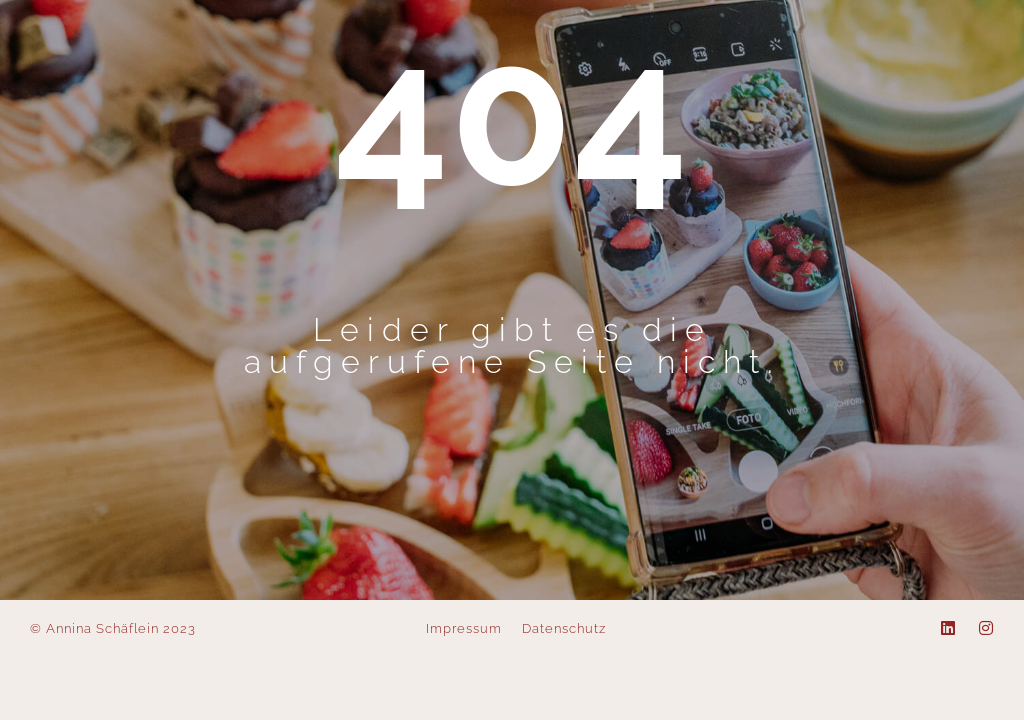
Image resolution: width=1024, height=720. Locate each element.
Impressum (464, 628)
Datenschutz (564, 628)
